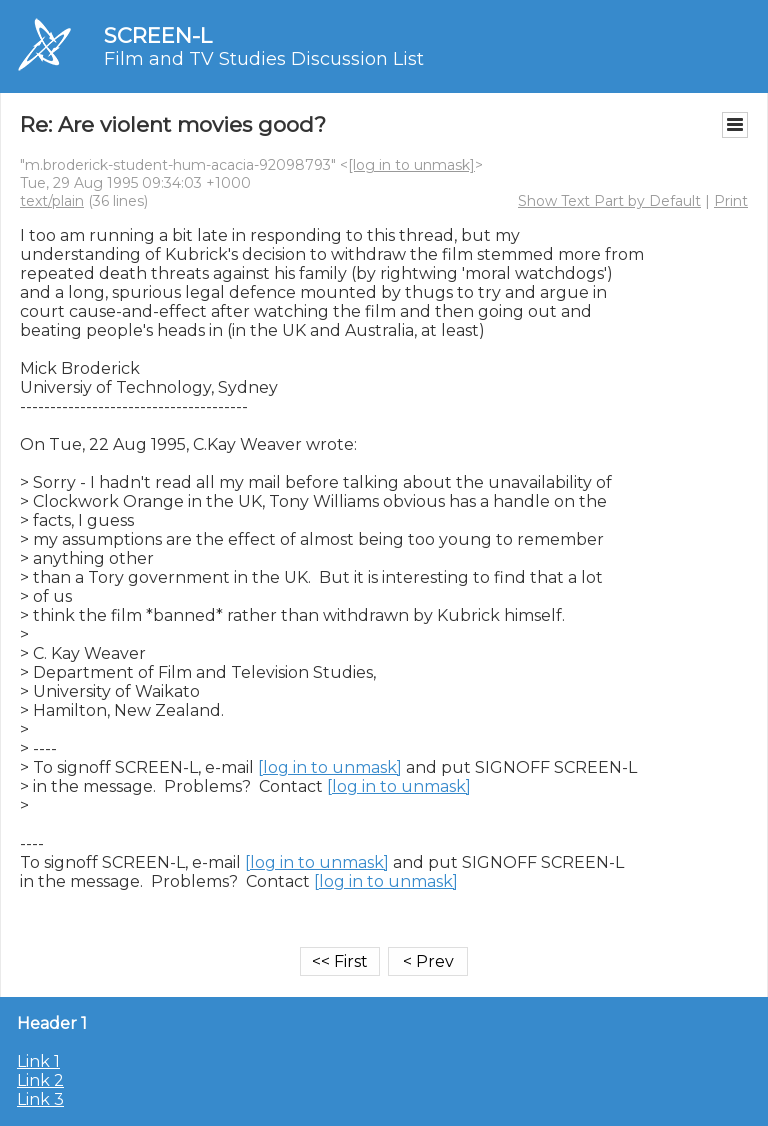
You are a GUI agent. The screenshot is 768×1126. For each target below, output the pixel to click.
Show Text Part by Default (609, 201)
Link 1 (38, 1061)
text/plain (52, 201)
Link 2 (40, 1080)
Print (731, 201)
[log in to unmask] (411, 165)
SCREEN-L (158, 35)
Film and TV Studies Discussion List (264, 59)
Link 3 (40, 1099)
